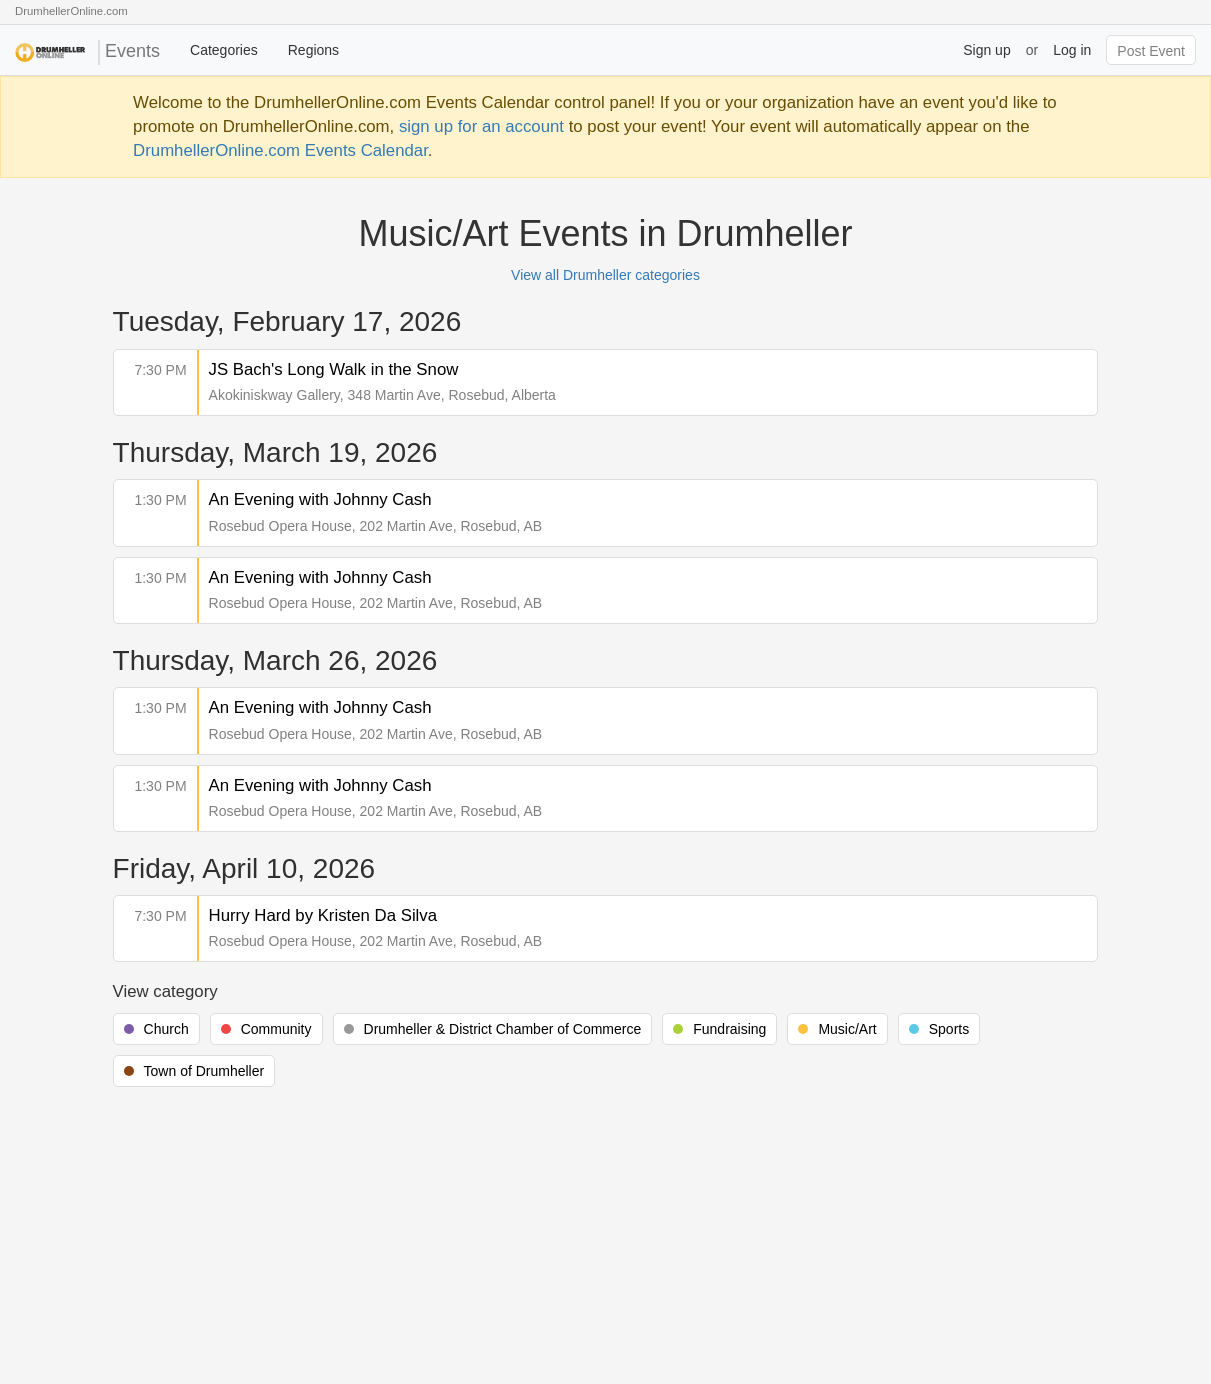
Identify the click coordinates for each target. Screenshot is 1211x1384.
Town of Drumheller (204, 1071)
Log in (1072, 50)
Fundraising (729, 1029)
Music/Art (847, 1029)
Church (166, 1029)
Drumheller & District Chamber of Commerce (503, 1029)
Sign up (986, 50)
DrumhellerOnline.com (71, 11)
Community (276, 1029)
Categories (224, 50)
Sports (949, 1029)
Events (87, 52)
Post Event (1151, 51)
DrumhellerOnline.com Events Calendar (280, 150)
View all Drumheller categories (605, 275)
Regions (313, 50)
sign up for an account (481, 126)
